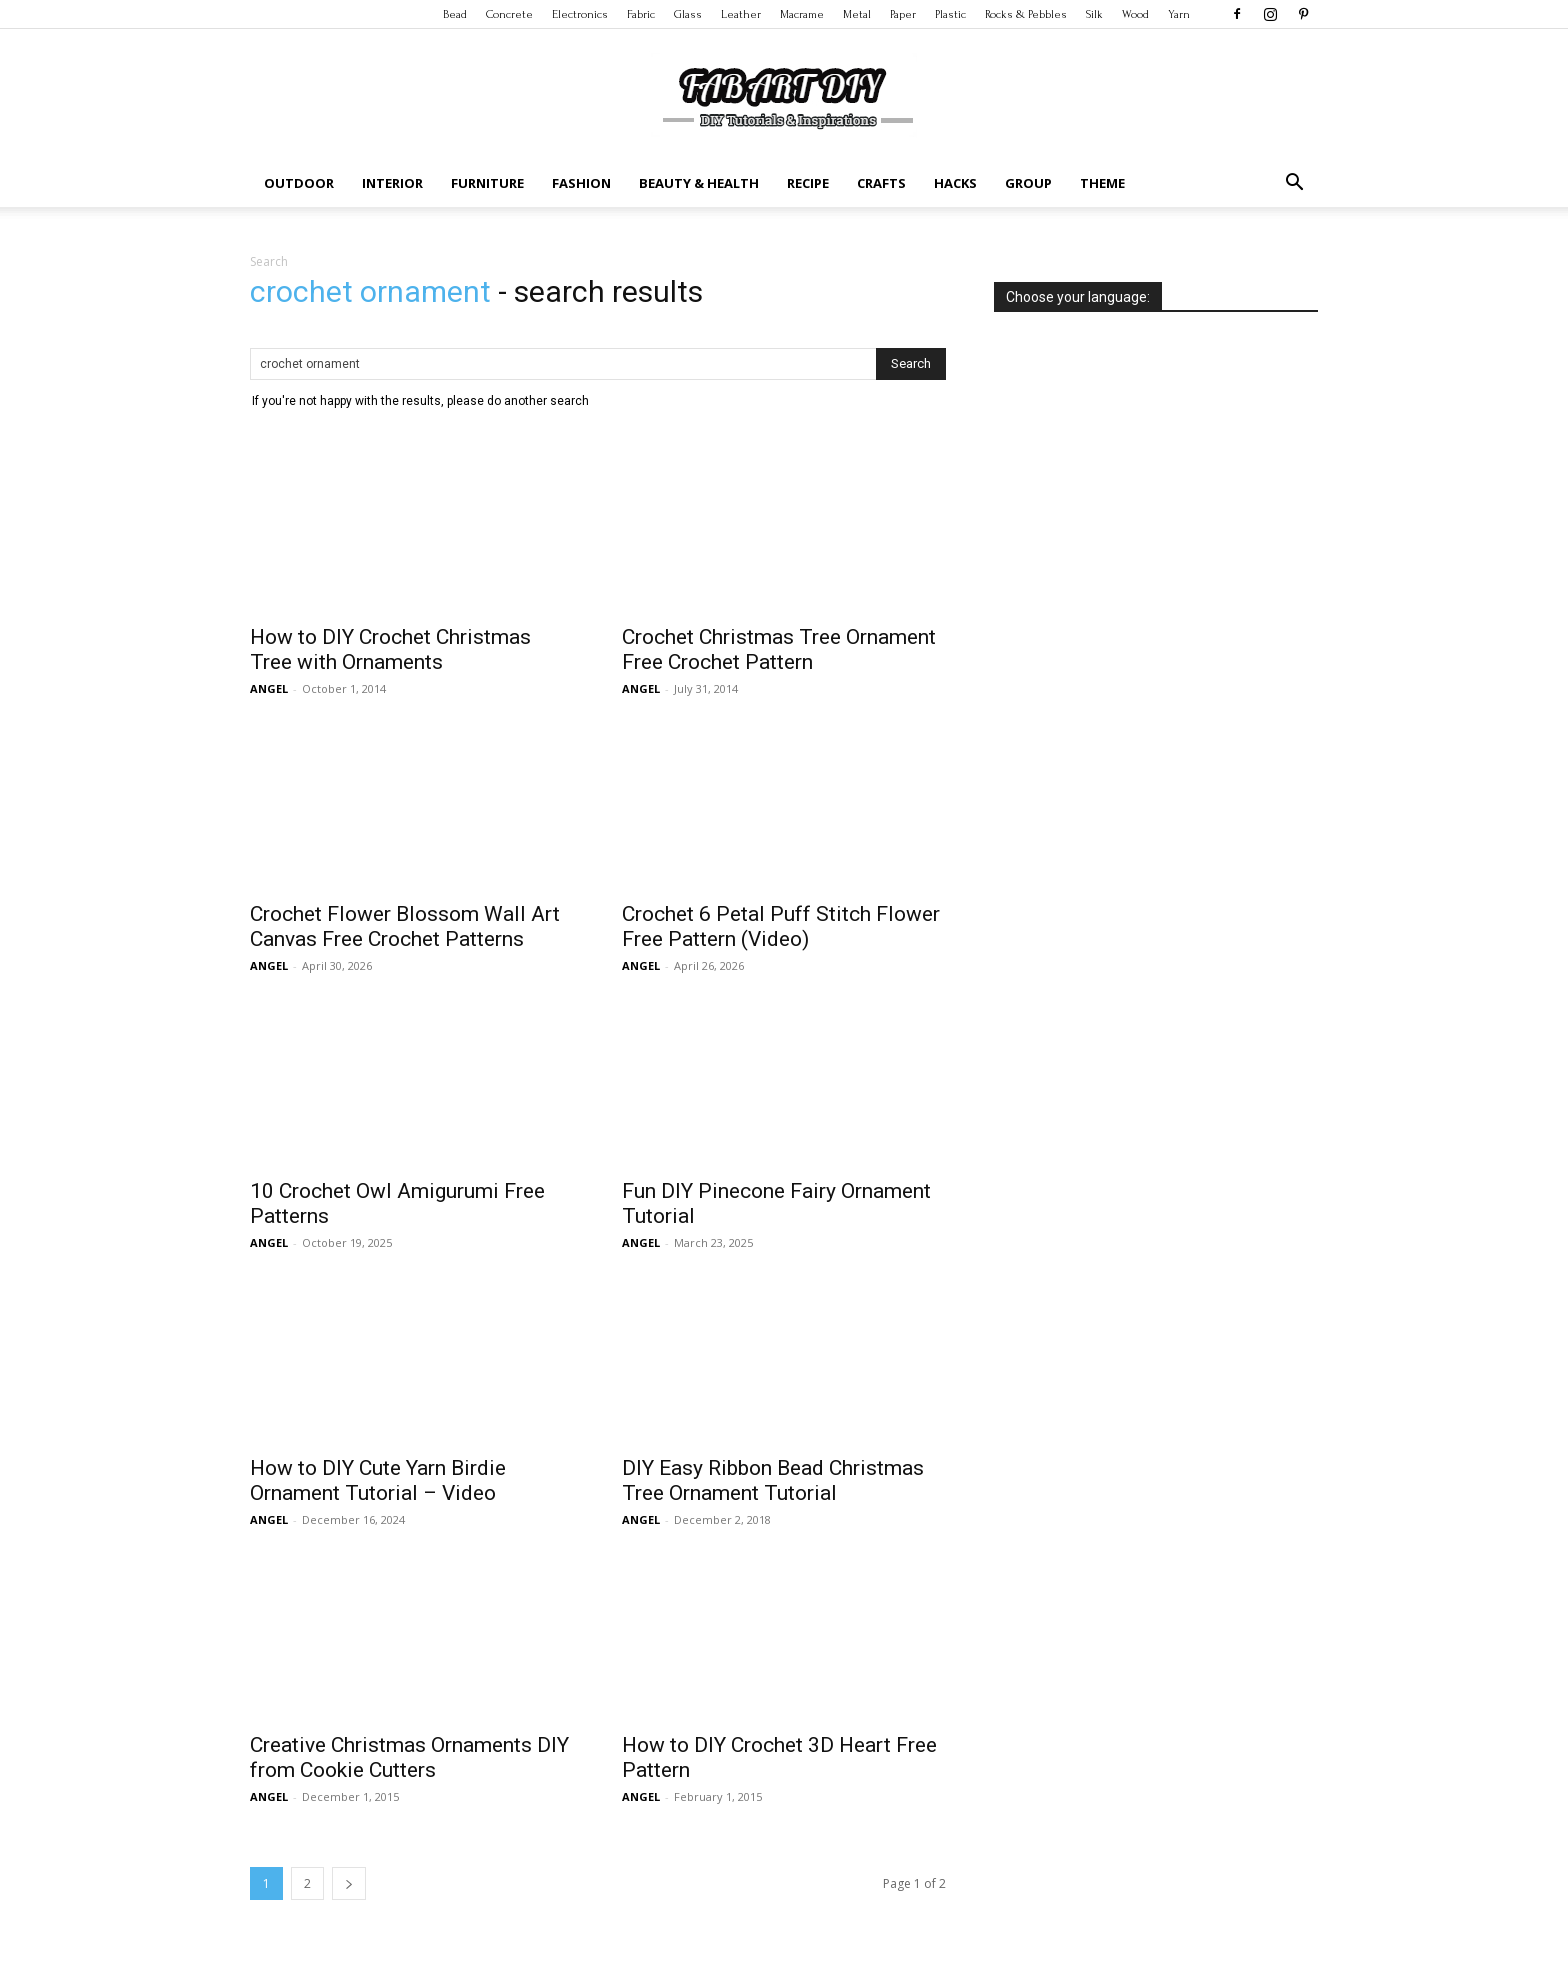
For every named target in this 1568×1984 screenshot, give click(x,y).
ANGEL (269, 688)
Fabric (641, 14)
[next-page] (349, 1883)
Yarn (1179, 14)
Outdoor (299, 183)
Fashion (581, 183)
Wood (1135, 14)
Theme (1102, 183)
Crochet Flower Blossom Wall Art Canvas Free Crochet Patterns (405, 926)
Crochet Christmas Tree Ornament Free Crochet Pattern (779, 649)
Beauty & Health (699, 183)
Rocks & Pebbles (1026, 14)
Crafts (881, 183)
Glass (688, 14)
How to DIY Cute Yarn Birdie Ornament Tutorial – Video (378, 1480)
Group (1028, 183)
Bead (455, 14)
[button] (1294, 184)
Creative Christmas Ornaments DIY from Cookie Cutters (409, 1757)
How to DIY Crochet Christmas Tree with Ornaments (390, 649)
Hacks (955, 183)
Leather (741, 14)
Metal (857, 14)
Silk (1094, 14)
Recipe (808, 183)
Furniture (487, 183)
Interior (392, 183)
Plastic (950, 14)
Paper (903, 14)
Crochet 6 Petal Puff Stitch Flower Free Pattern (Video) (781, 926)
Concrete (509, 14)
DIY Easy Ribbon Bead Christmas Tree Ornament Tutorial (773, 1480)
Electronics (580, 14)
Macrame (802, 14)
